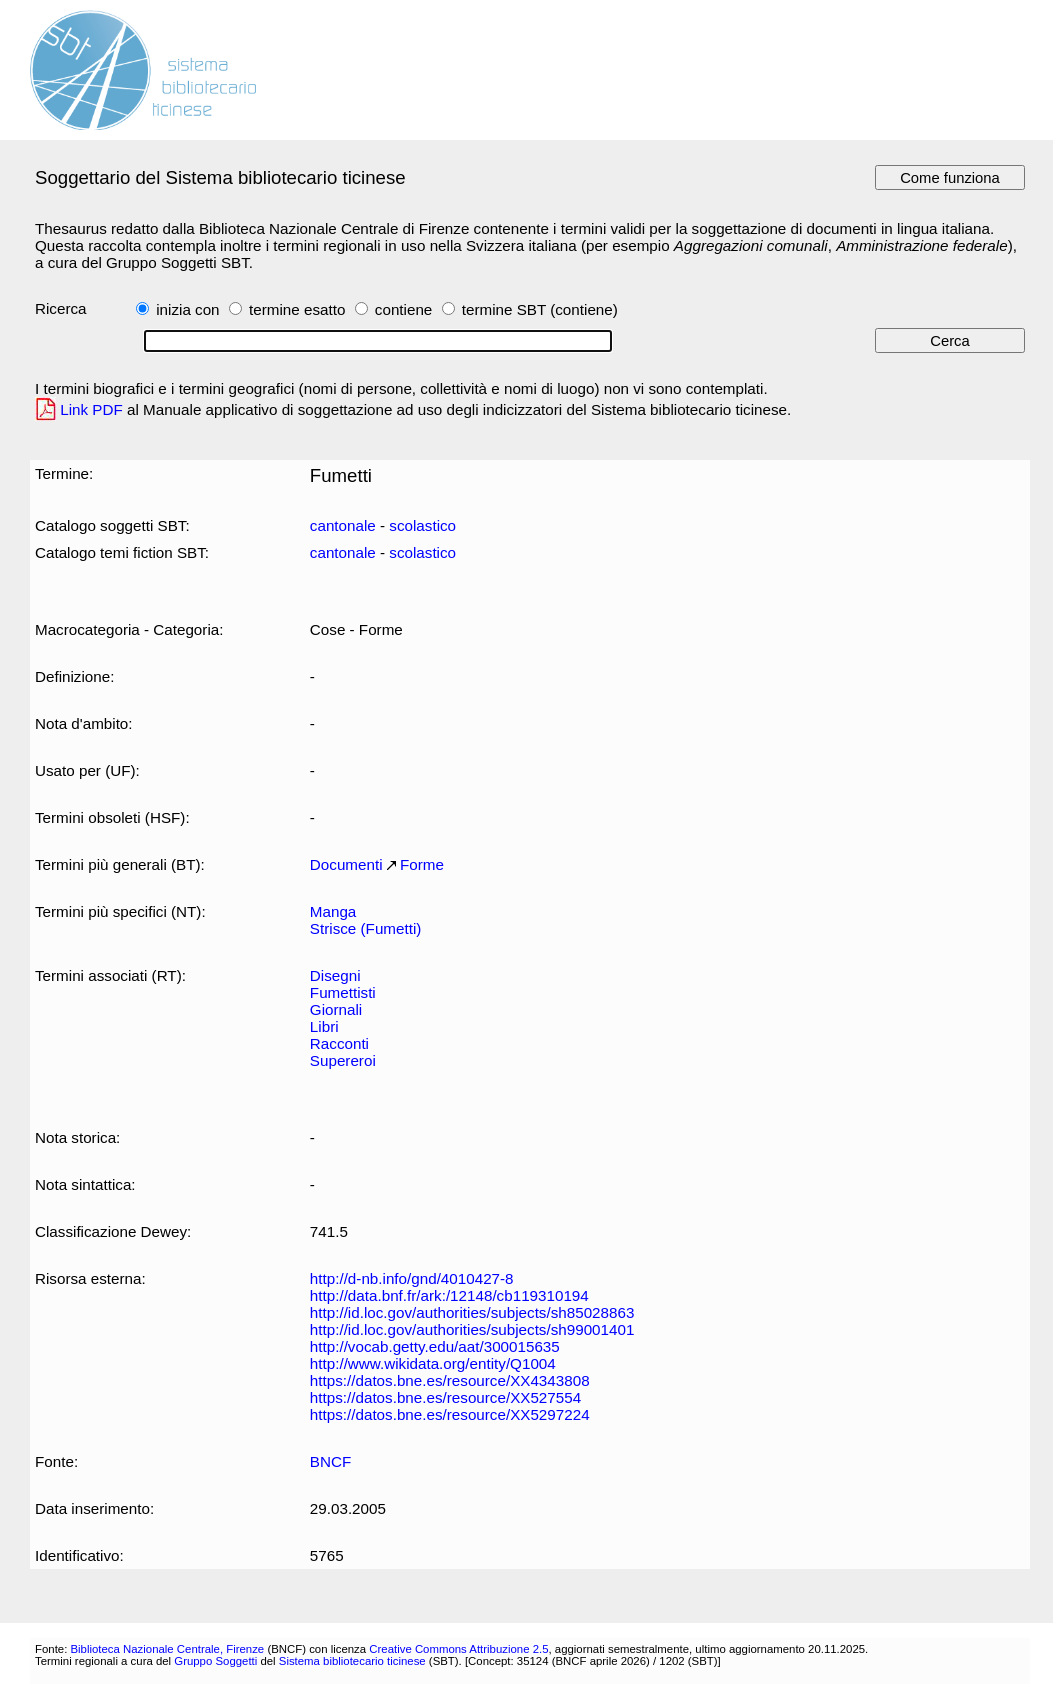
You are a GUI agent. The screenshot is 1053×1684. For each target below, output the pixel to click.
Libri (324, 1026)
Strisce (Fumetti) (366, 928)
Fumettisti (343, 992)
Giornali (336, 1009)
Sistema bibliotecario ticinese (352, 1661)
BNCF (330, 1461)
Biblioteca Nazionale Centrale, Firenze (167, 1649)
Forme (422, 864)
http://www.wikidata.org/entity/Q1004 (433, 1363)
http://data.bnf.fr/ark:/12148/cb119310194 (449, 1295)
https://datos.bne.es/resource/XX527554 (445, 1397)
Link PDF (91, 409)
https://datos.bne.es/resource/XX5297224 (450, 1414)
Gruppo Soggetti (215, 1661)
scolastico (422, 525)
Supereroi (343, 1060)
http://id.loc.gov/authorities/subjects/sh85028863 (472, 1312)
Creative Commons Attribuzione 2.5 (458, 1649)
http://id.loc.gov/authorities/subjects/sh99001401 (472, 1329)
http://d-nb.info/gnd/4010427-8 (412, 1278)
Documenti (346, 864)
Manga (333, 911)
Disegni (335, 975)
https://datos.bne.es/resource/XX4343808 (450, 1380)
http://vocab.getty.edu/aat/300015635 (435, 1346)
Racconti (339, 1043)
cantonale (343, 525)
